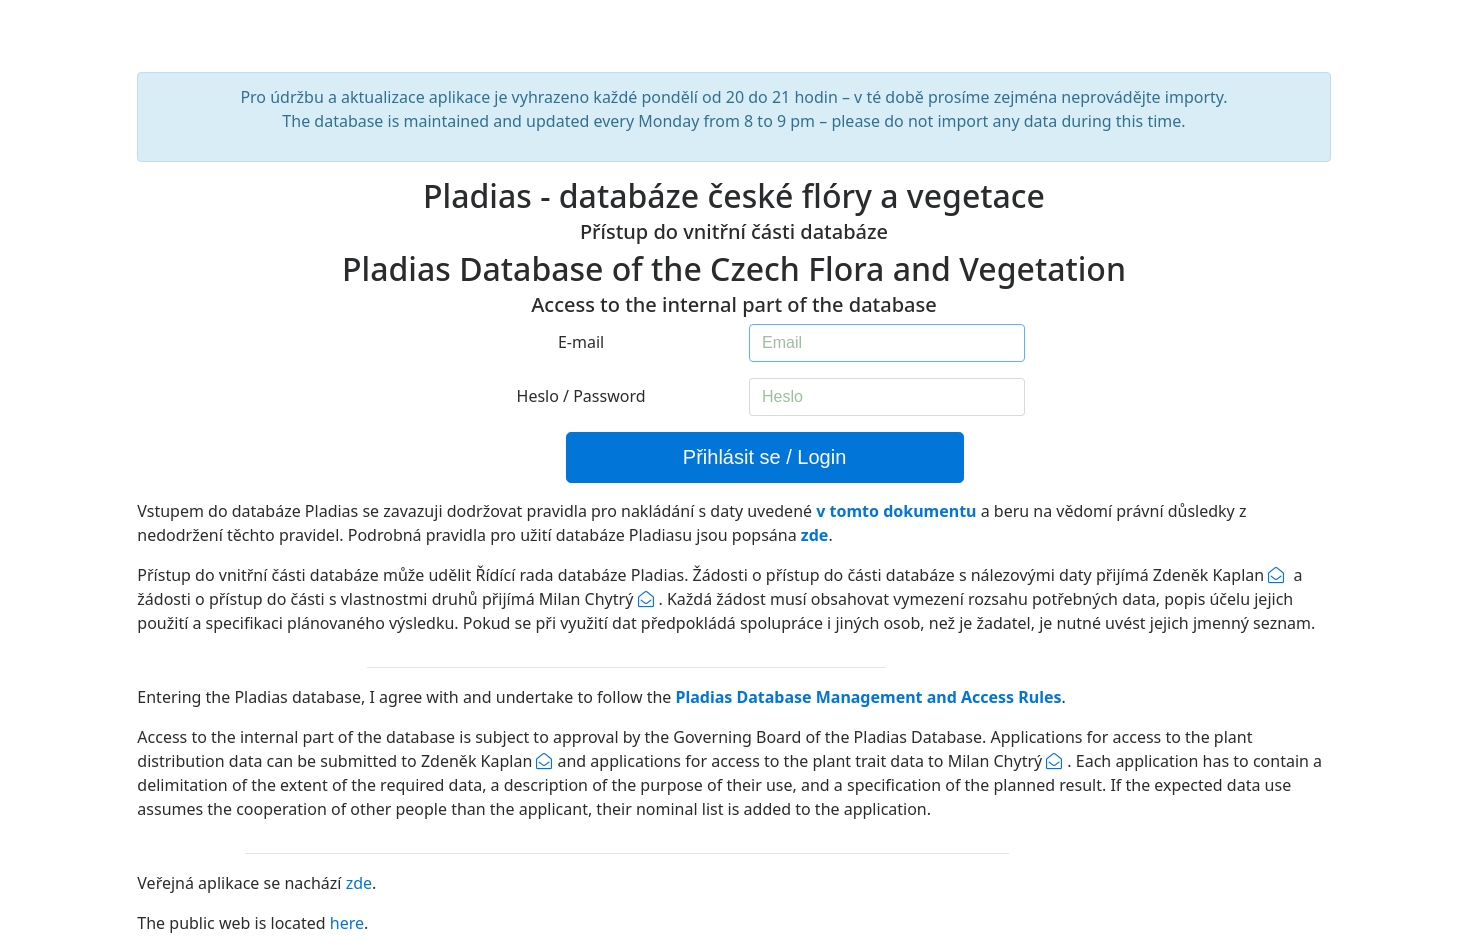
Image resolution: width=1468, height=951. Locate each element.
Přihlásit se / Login (764, 457)
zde (359, 883)
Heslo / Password (581, 396)
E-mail (581, 342)
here (347, 923)
